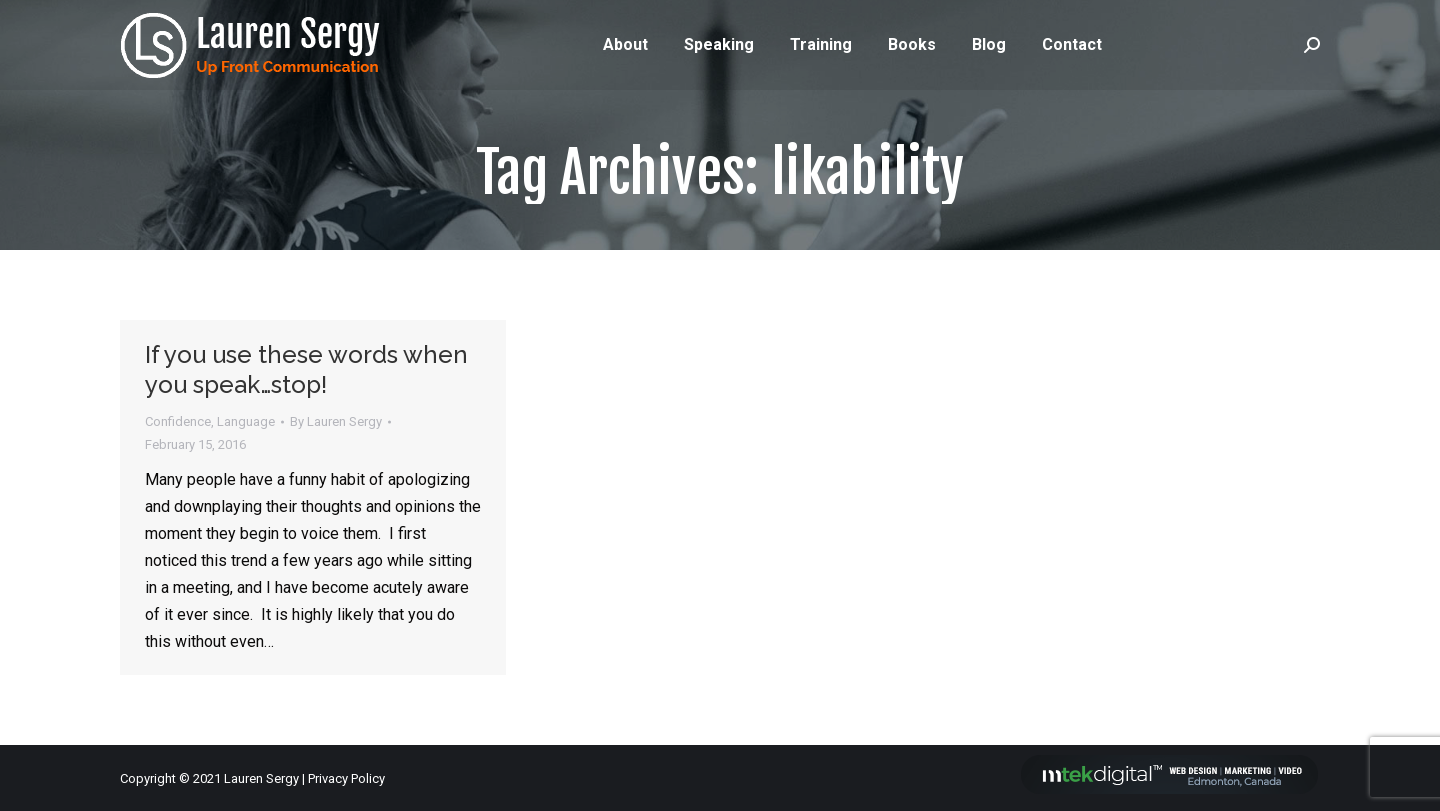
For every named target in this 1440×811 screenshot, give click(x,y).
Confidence (178, 421)
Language (246, 421)
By (336, 421)
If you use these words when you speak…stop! (306, 369)
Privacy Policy (346, 778)
